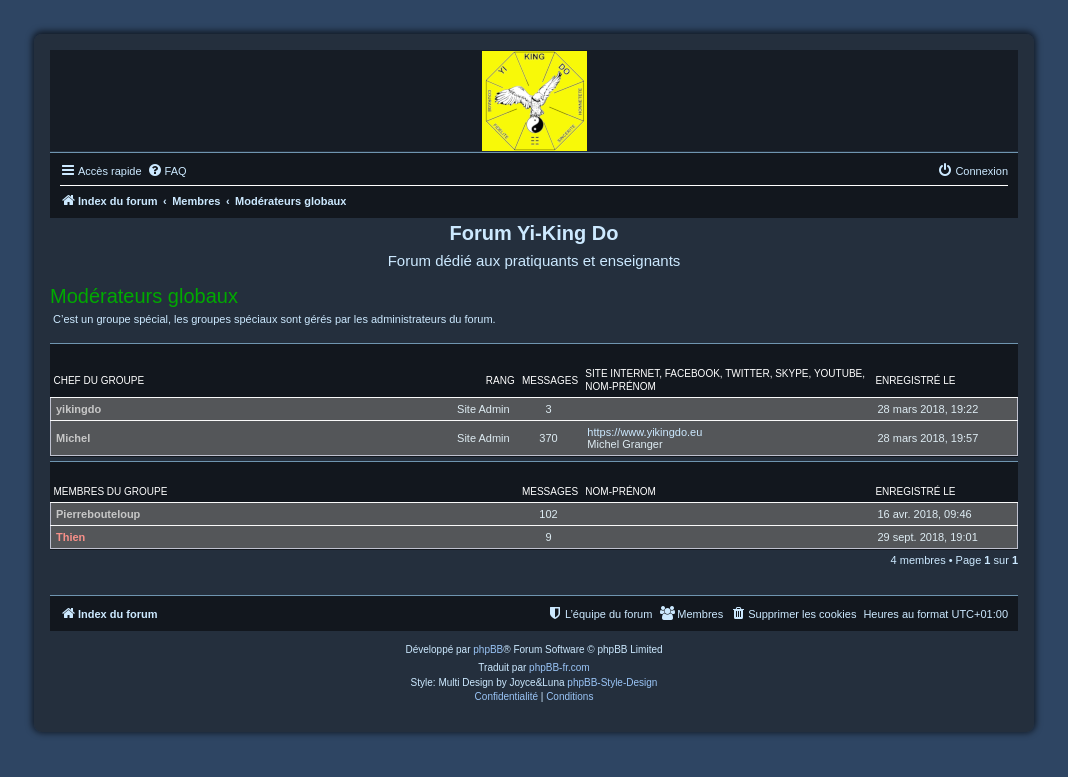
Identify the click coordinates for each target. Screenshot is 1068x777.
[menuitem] (167, 171)
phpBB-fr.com (559, 667)
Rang (500, 380)
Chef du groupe (99, 380)
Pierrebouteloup (98, 514)
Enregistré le (915, 380)
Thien (70, 537)
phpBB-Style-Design (612, 682)
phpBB (488, 649)
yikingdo (78, 409)
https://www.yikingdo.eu (644, 432)
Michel (73, 438)
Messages (550, 380)
